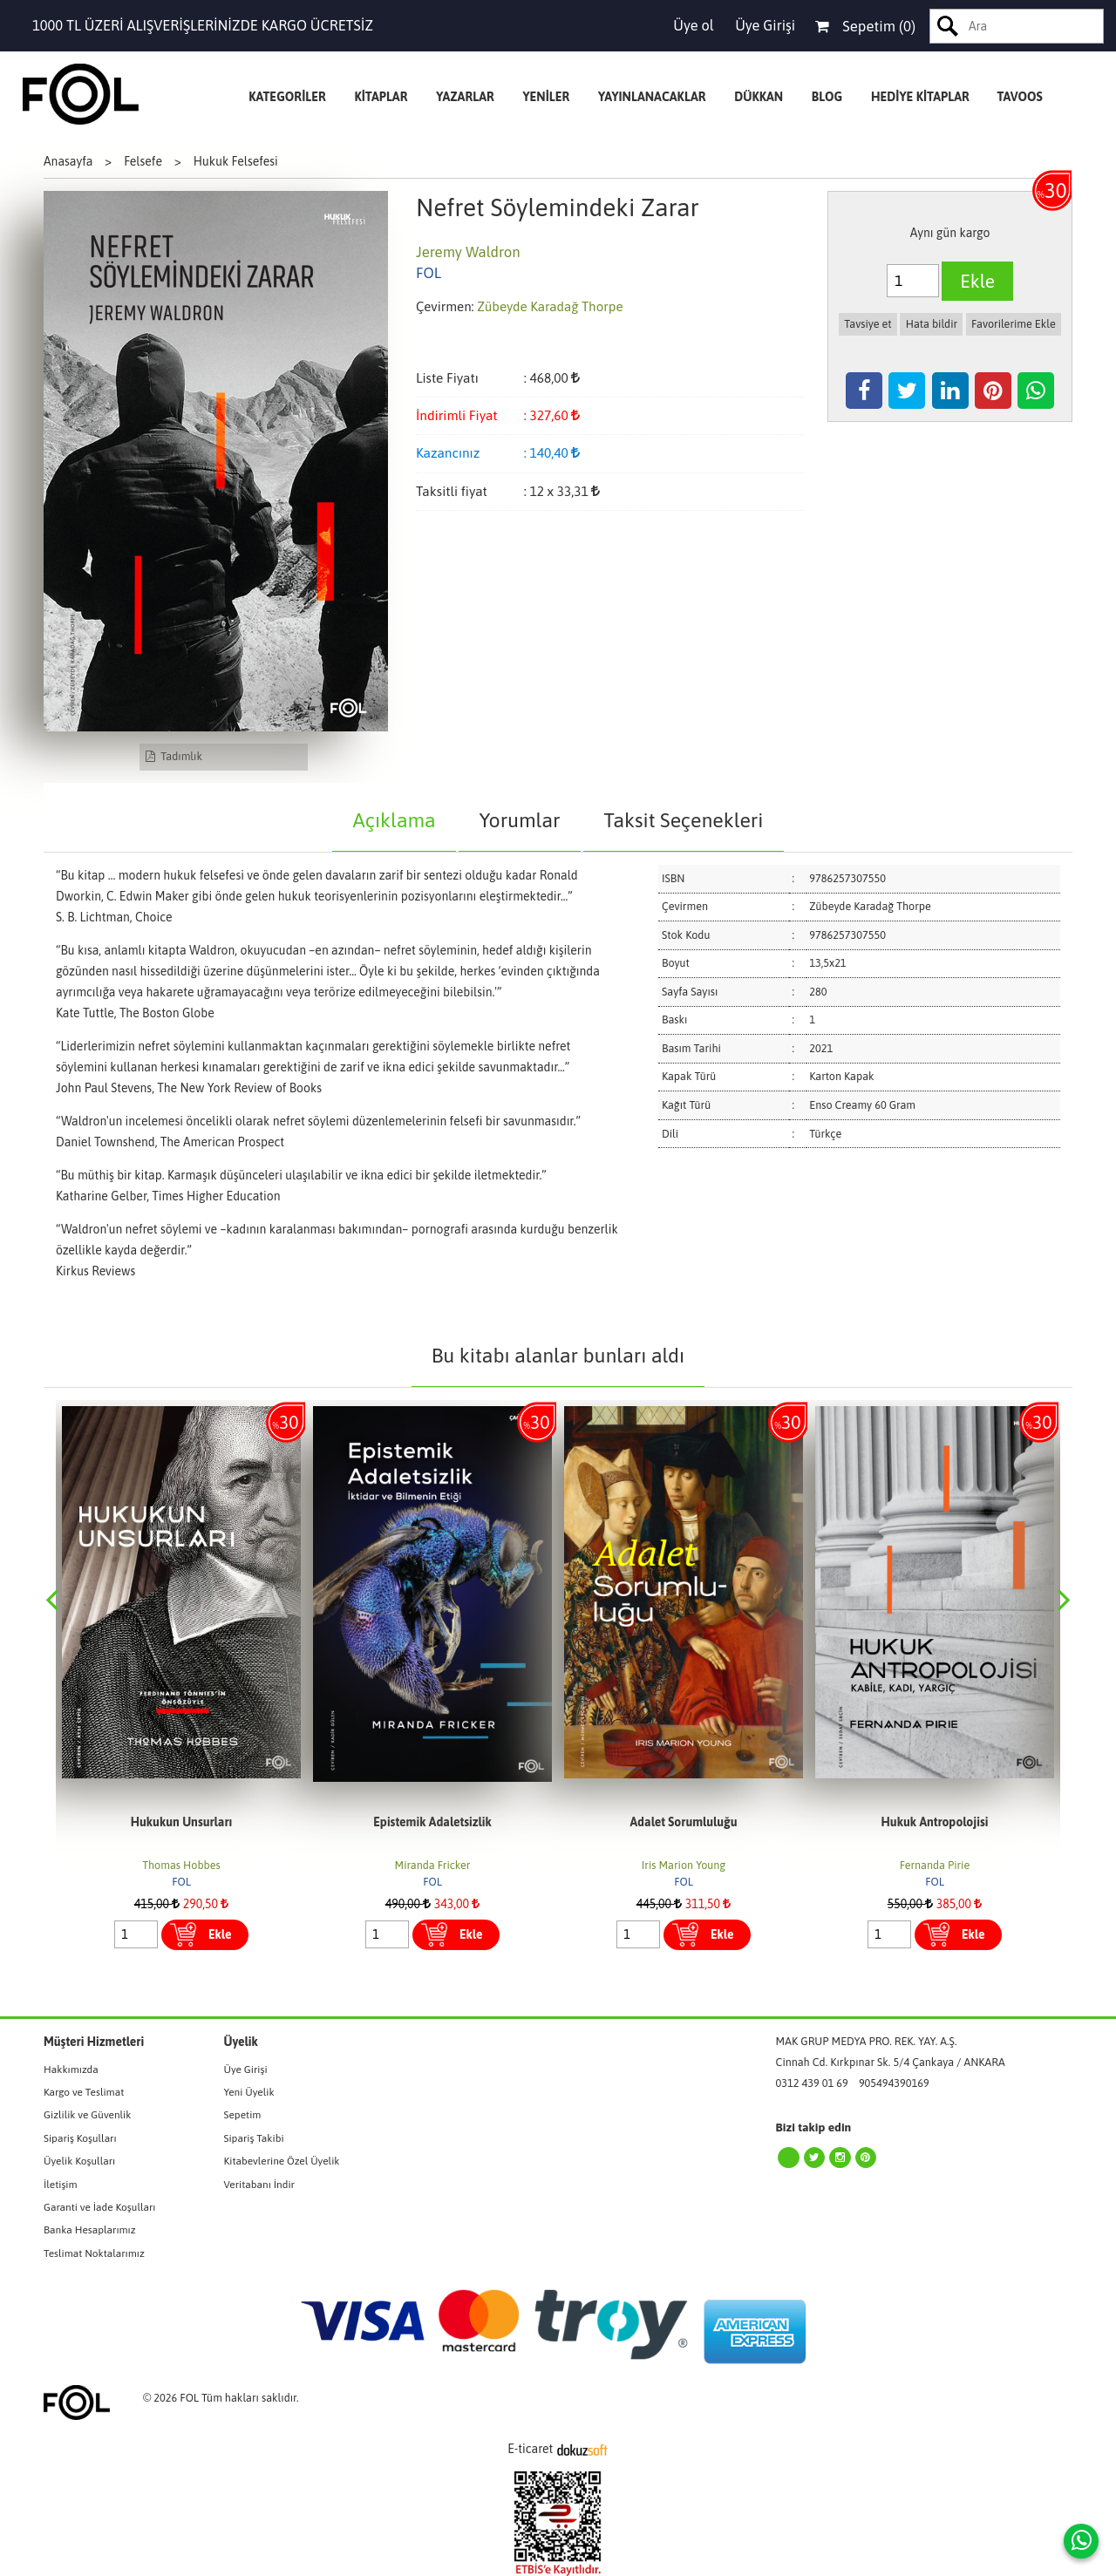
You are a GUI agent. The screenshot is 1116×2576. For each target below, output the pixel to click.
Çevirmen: (445, 306)
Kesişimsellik (181, 1822)
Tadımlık (174, 756)
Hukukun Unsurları (433, 1822)
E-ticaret (530, 2449)
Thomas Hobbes (432, 1865)
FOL (181, 1881)
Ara (948, 26)
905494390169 (894, 2083)
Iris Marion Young (934, 1865)
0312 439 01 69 (812, 2083)
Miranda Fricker (684, 1865)
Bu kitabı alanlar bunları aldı (558, 1355)
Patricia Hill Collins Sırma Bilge (181, 1865)
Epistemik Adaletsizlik (683, 1822)
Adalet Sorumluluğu (935, 1822)
